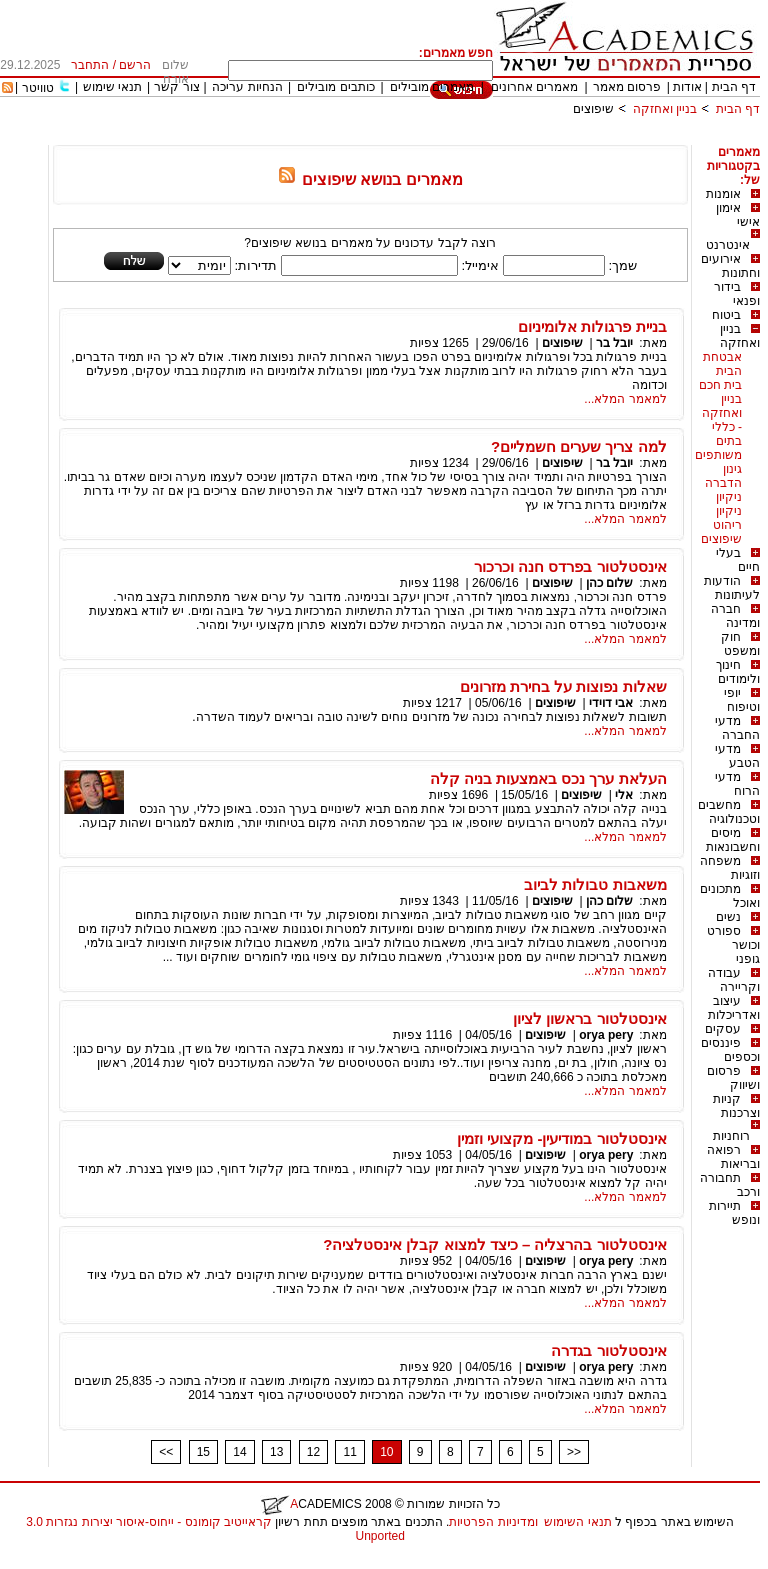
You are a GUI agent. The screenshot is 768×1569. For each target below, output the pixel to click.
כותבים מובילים (335, 87)
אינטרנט (728, 245)
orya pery (606, 1035)
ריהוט (727, 525)
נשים (728, 917)
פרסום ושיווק (733, 1078)
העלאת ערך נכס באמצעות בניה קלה (548, 778)
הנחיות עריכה (247, 87)
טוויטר (38, 88)
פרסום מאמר (627, 87)
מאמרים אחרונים (534, 87)
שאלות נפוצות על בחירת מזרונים (563, 686)
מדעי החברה (737, 728)
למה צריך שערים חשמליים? (579, 446)
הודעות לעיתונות (732, 588)
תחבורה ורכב (730, 1185)
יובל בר (614, 343)
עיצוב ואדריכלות (734, 1008)
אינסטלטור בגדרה (608, 1350)
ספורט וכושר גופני (733, 945)
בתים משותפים (718, 448)
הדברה (723, 483)
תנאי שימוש (112, 87)
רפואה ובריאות (733, 1157)
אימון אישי (738, 215)
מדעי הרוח (737, 784)
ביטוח (726, 315)
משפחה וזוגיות (730, 868)
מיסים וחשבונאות (733, 840)
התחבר (90, 65)
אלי (624, 795)
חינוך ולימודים (738, 672)
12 (313, 1452)
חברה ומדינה (735, 616)
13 (276, 1452)
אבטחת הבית (722, 364)
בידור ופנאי (737, 294)
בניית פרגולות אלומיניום (592, 326)
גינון (732, 469)
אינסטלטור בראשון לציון (589, 1018)
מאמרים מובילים (432, 87)
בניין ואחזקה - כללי (722, 413)
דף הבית (734, 87)
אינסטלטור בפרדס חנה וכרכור (570, 566)
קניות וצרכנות (736, 1106)
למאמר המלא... (625, 399)
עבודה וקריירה (734, 980)
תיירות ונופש (734, 1213)
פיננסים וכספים (730, 1050)
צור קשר (176, 87)
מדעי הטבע (737, 756)
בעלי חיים (738, 560)
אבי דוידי (611, 703)
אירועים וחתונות (730, 266)
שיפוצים (593, 109)
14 (239, 1452)
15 (203, 1452)
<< (166, 1452)
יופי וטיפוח (742, 700)
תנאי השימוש (577, 1522)
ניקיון (729, 497)
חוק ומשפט (740, 644)
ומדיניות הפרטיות (493, 1522)
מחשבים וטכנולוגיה (729, 812)
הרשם (135, 65)
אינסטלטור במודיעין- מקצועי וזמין (562, 1138)
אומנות (723, 194)
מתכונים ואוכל (730, 896)
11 (349, 1452)
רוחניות (731, 1136)
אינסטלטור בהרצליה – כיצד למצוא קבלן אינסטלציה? (495, 1244)
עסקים (723, 1029)
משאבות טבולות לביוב (595, 884)
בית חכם (720, 385)
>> (574, 1452)
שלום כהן (609, 583)
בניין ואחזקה (663, 109)
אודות (687, 87)
